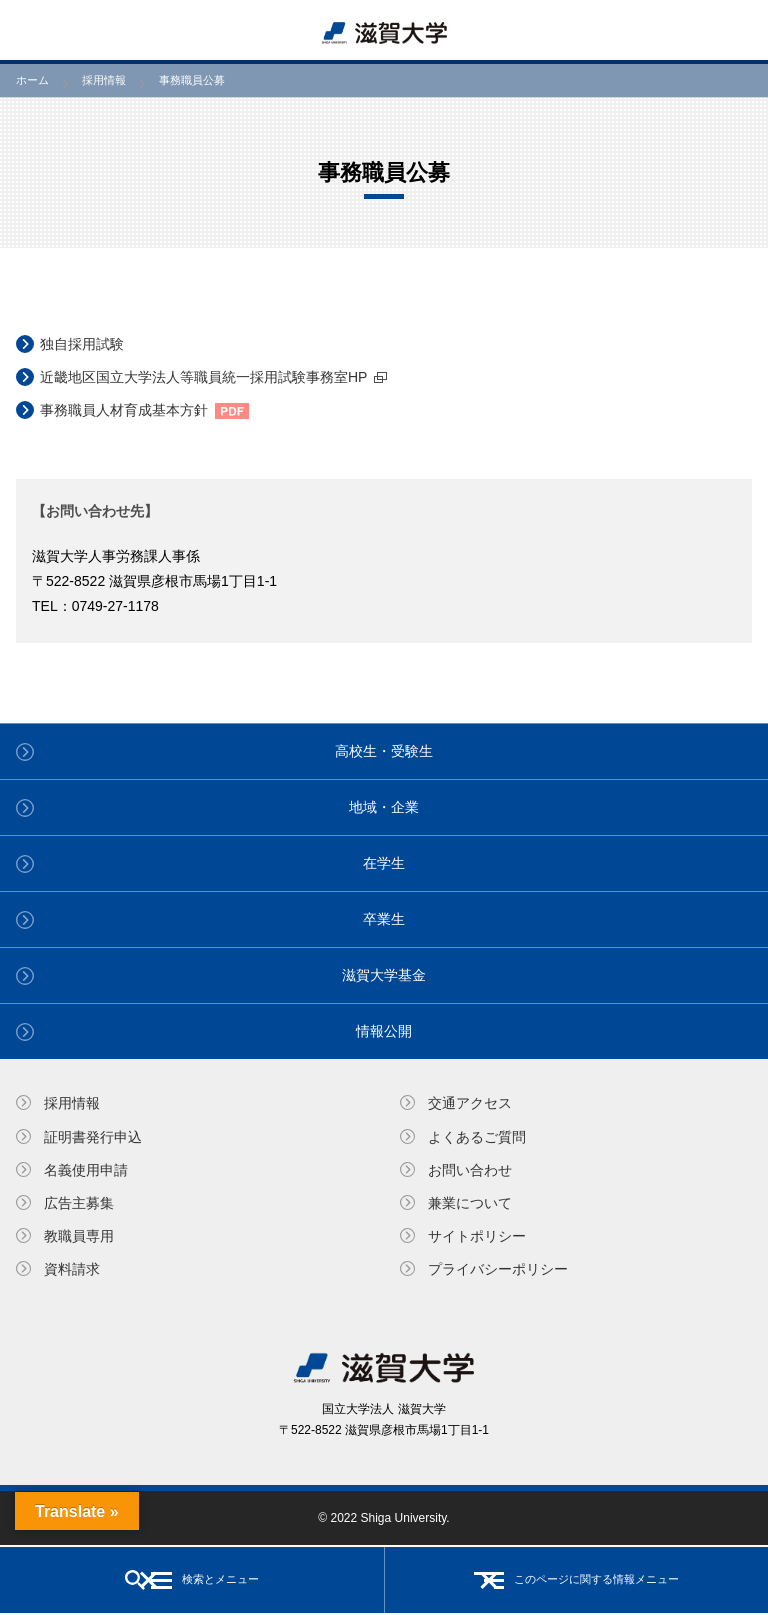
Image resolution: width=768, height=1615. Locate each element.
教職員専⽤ (79, 1236)
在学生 (384, 863)
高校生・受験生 (384, 751)
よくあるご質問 (477, 1137)
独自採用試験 (82, 344)
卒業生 (384, 919)
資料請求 (72, 1269)
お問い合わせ (470, 1170)
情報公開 (384, 1031)
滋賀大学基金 (384, 975)
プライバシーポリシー (498, 1269)
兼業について (470, 1203)
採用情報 (72, 1103)
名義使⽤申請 (86, 1170)
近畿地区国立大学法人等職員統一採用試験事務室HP (203, 377)
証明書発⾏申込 (93, 1137)
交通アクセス (470, 1103)
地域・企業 (384, 807)
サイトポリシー (477, 1236)
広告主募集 (79, 1203)
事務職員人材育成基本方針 (124, 410)
